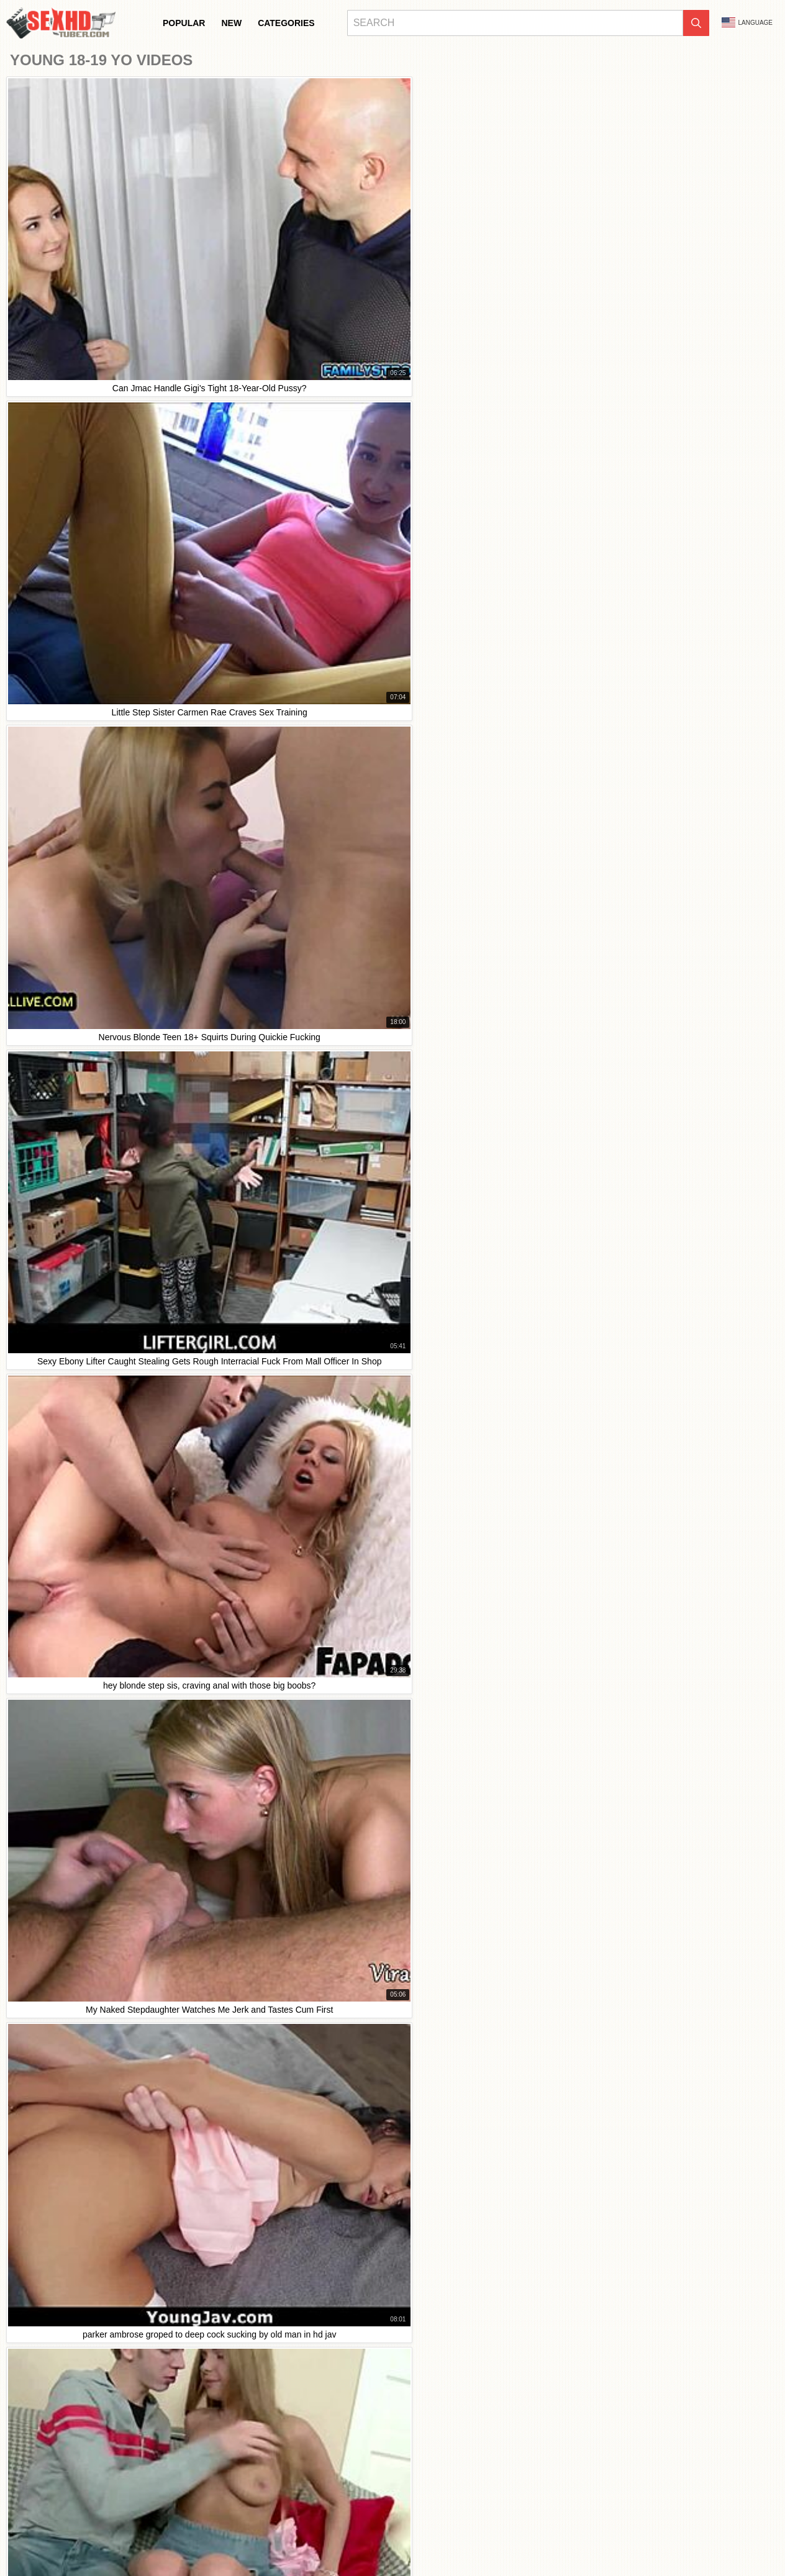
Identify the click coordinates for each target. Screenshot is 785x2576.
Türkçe (254, 2536)
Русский (519, 2548)
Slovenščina (468, 2536)
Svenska (482, 2548)
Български (147, 2536)
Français (221, 2536)
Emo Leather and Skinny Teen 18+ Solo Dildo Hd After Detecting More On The (166, 1831)
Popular (184, 23)
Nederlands (420, 2536)
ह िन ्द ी (315, 2536)
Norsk (584, 2536)
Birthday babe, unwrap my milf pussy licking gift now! (117, 1915)
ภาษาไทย (619, 2536)
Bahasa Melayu (366, 2536)
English (589, 2548)
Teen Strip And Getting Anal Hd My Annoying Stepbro (118, 1970)
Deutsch (107, 2536)
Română (446, 2548)
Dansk (745, 2536)
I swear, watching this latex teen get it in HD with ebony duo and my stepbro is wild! (175, 2026)
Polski (413, 2548)
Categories (286, 23)
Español (555, 2548)
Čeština (234, 2548)
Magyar (268, 2548)
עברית (384, 2548)
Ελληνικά (198, 2548)
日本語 (685, 2536)
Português (349, 2548)
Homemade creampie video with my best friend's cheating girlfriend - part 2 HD (167, 1942)
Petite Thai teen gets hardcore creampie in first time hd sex (129, 1859)
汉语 (282, 2536)
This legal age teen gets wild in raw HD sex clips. (110, 1803)
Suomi (715, 2536)
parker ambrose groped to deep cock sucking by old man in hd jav (143, 2054)
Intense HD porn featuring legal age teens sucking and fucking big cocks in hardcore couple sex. (201, 1887)
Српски (554, 2536)
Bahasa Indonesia (55, 2536)
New (231, 23)
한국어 (654, 2536)
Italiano (186, 2536)
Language (747, 22)
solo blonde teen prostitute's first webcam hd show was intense (137, 1998)
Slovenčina (514, 2536)
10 (496, 1207)
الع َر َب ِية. (306, 2548)
